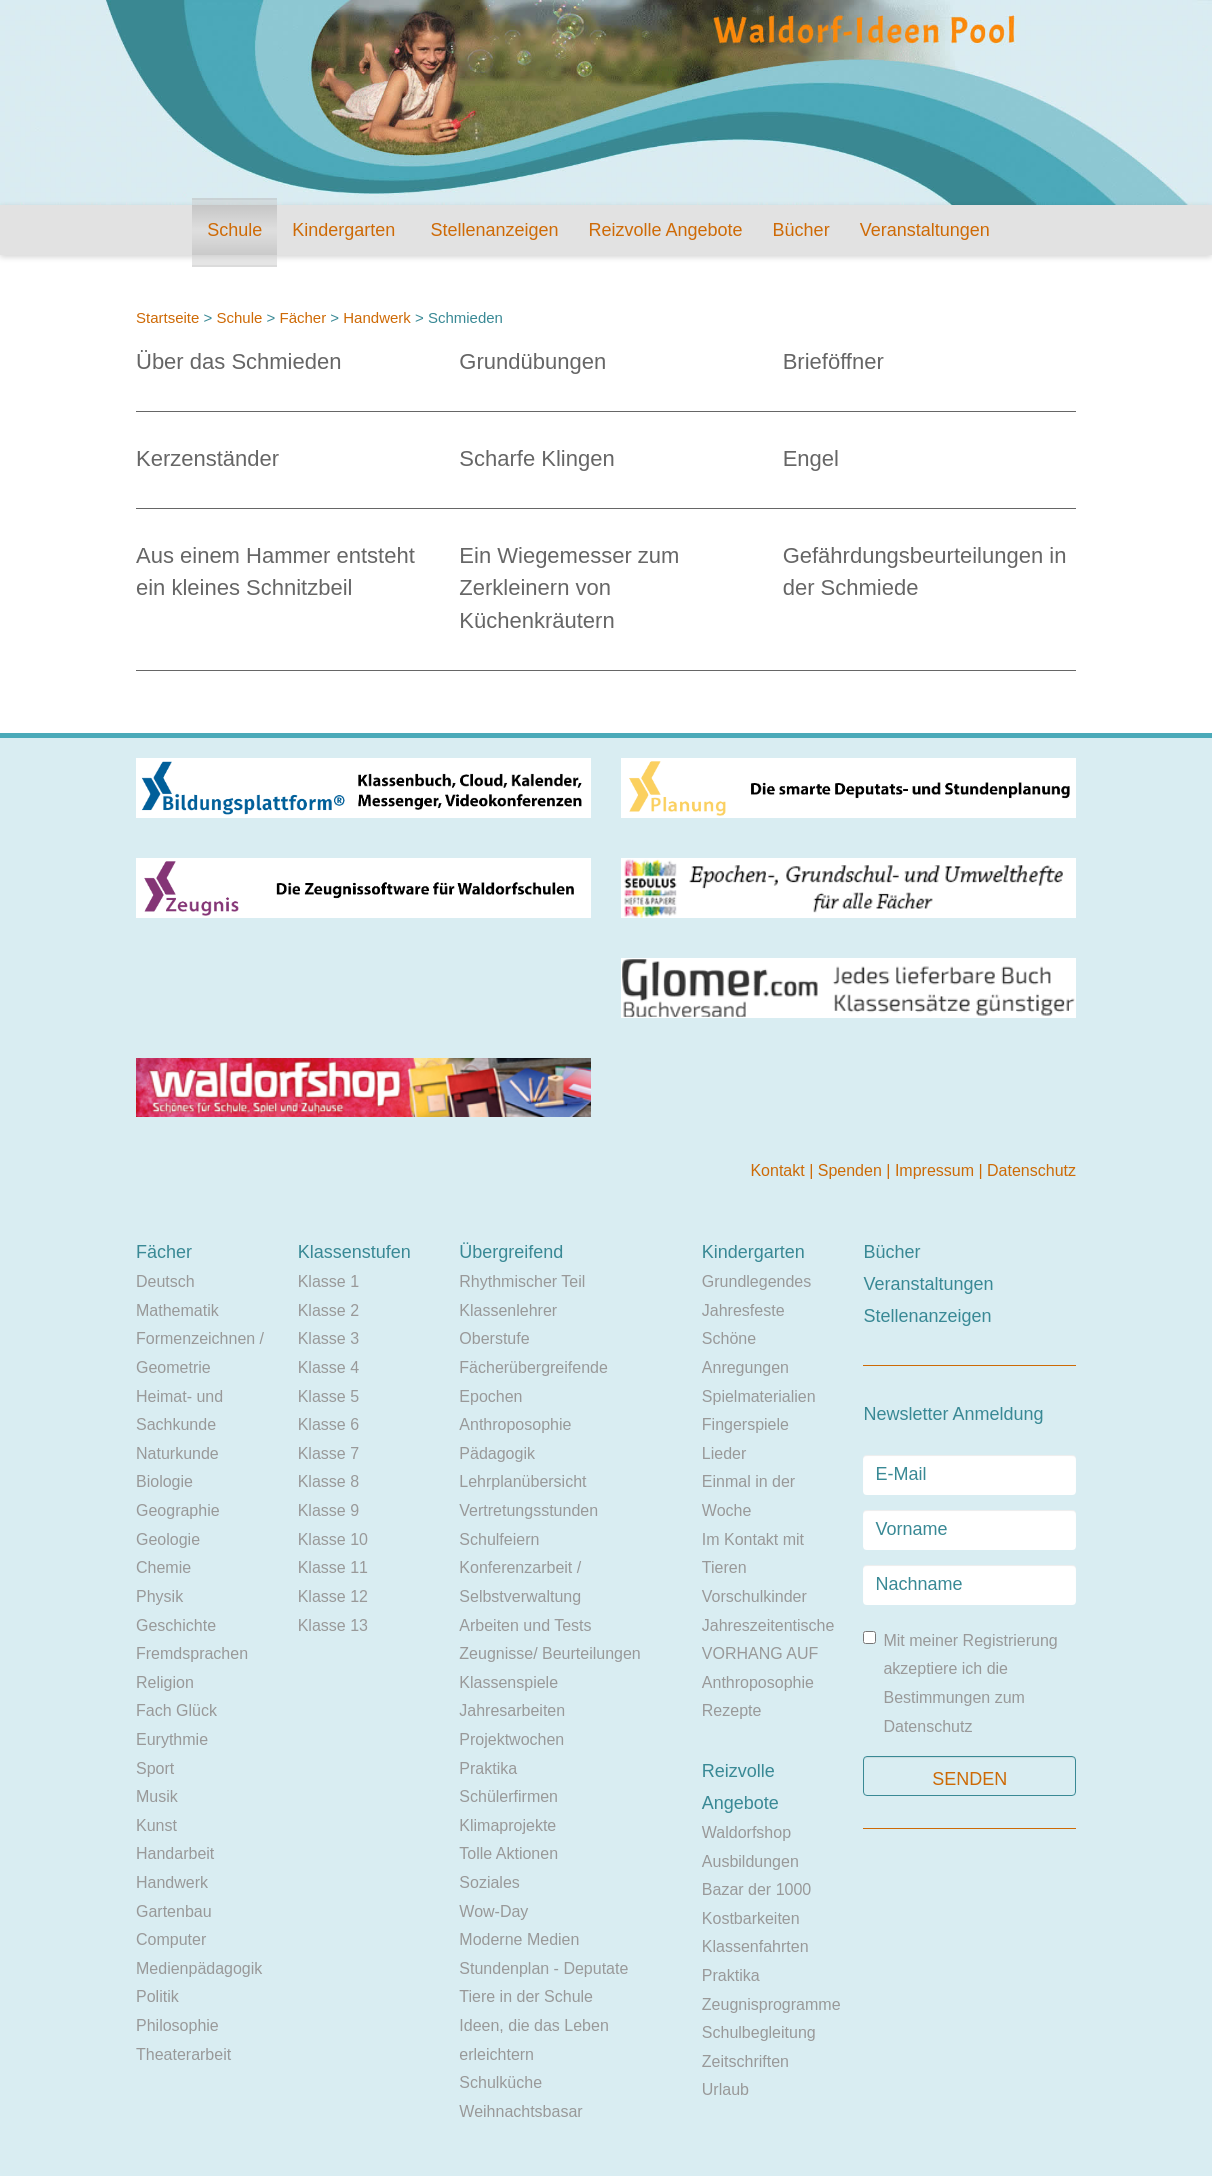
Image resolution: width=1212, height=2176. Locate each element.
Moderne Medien (519, 1939)
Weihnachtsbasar (520, 2111)
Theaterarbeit (183, 2054)
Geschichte (176, 1625)
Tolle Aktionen (508, 1853)
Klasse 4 (328, 1367)
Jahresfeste (743, 1310)
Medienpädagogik (199, 1968)
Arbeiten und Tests (525, 1625)
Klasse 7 (328, 1453)
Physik (159, 1596)
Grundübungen (532, 361)
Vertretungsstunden (528, 1510)
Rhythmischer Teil (522, 1281)
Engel (811, 458)
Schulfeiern (499, 1539)
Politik (157, 1996)
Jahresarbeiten (512, 1710)
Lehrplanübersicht (522, 1481)
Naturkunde (177, 1453)
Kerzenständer (207, 458)
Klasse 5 (328, 1396)
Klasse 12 (333, 1596)
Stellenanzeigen (494, 230)
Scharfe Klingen (536, 458)
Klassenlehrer (508, 1310)
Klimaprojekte (507, 1825)
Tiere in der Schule (526, 1996)
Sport (155, 1768)
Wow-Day (493, 1911)
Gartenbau (174, 1911)
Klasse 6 (328, 1424)
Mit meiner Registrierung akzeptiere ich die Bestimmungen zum (960, 1683)
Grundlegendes (756, 1281)
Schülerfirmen (508, 1796)
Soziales (489, 1882)
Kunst (156, 1825)
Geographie (178, 1510)
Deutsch (165, 1281)
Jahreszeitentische (768, 1625)
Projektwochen (511, 1739)
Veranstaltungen (925, 230)
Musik (157, 1796)
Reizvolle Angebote (665, 230)
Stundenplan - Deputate (543, 1968)
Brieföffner (833, 361)
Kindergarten (343, 230)
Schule (234, 230)
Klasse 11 (333, 1567)
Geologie (168, 1539)
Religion (165, 1682)
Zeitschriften (745, 2061)
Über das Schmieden (238, 361)
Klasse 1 (328, 1281)
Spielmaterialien (759, 1396)
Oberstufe (494, 1338)
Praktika (488, 1768)
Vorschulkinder (754, 1596)
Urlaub (725, 2089)
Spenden (852, 1170)
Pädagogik (497, 1453)
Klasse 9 (328, 1510)
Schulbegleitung (759, 2032)
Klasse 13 (333, 1625)
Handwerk (377, 317)
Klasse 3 (328, 1338)
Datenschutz (1031, 1170)
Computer (171, 1939)
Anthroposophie (515, 1424)
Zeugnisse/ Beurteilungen (549, 1653)
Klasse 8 (328, 1481)
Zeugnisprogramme (771, 2004)
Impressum (937, 1170)
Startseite (167, 317)
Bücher (801, 230)
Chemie (163, 1567)
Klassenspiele (508, 1682)
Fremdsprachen (192, 1653)
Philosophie (177, 2025)
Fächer (302, 317)
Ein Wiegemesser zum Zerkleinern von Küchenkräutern (569, 587)
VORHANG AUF (760, 1653)
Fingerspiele (745, 1424)
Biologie (164, 1481)
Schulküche (500, 2082)
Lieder (724, 1453)
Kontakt (779, 1170)
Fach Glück (176, 1710)
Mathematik (177, 1310)
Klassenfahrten (755, 1946)
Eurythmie (172, 1739)
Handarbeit (175, 1853)
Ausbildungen (750, 1861)
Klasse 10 (333, 1539)
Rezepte (732, 1710)
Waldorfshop (746, 1832)
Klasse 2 (328, 1310)
